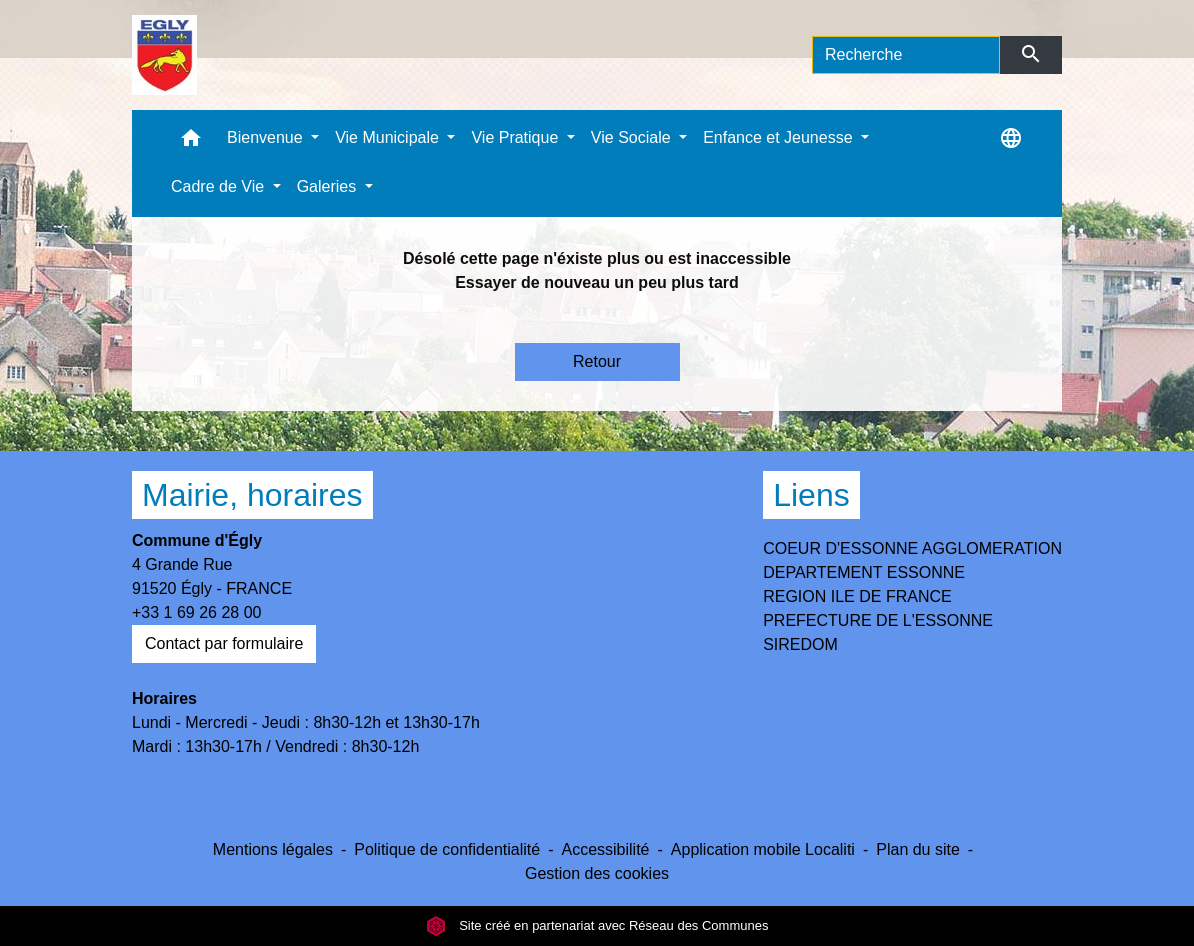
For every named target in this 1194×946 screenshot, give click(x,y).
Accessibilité (605, 849)
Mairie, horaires (252, 495)
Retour (597, 361)
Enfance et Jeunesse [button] (780, 137)
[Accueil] (164, 55)
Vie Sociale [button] (633, 137)
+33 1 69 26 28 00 (196, 612)
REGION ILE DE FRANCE (857, 596)
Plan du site (918, 849)
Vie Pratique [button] (516, 137)
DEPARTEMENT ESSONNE (864, 572)
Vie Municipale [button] (389, 137)
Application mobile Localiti (763, 849)
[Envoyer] (1031, 55)
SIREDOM (800, 644)
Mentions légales (273, 849)
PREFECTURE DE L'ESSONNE (878, 620)
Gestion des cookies (597, 873)
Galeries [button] (329, 186)
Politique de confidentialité (447, 849)
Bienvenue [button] (267, 137)
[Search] (906, 55)
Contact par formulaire (224, 643)
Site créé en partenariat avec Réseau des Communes (597, 925)
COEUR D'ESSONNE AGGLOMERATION (912, 548)
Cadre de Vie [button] (220, 186)
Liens (811, 495)
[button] (191, 142)
